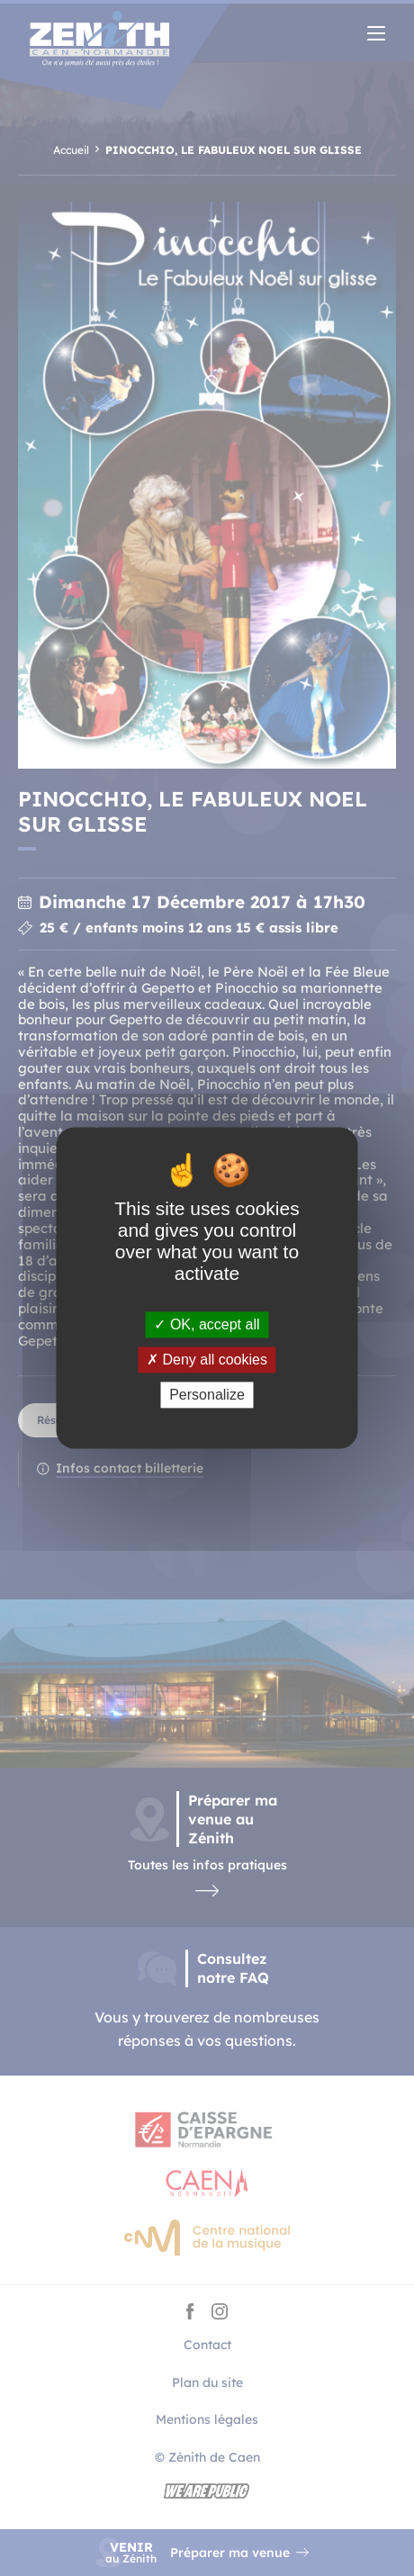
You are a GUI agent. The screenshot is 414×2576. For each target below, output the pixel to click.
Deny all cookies (207, 1359)
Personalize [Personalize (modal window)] (207, 1394)
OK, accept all (206, 1324)
